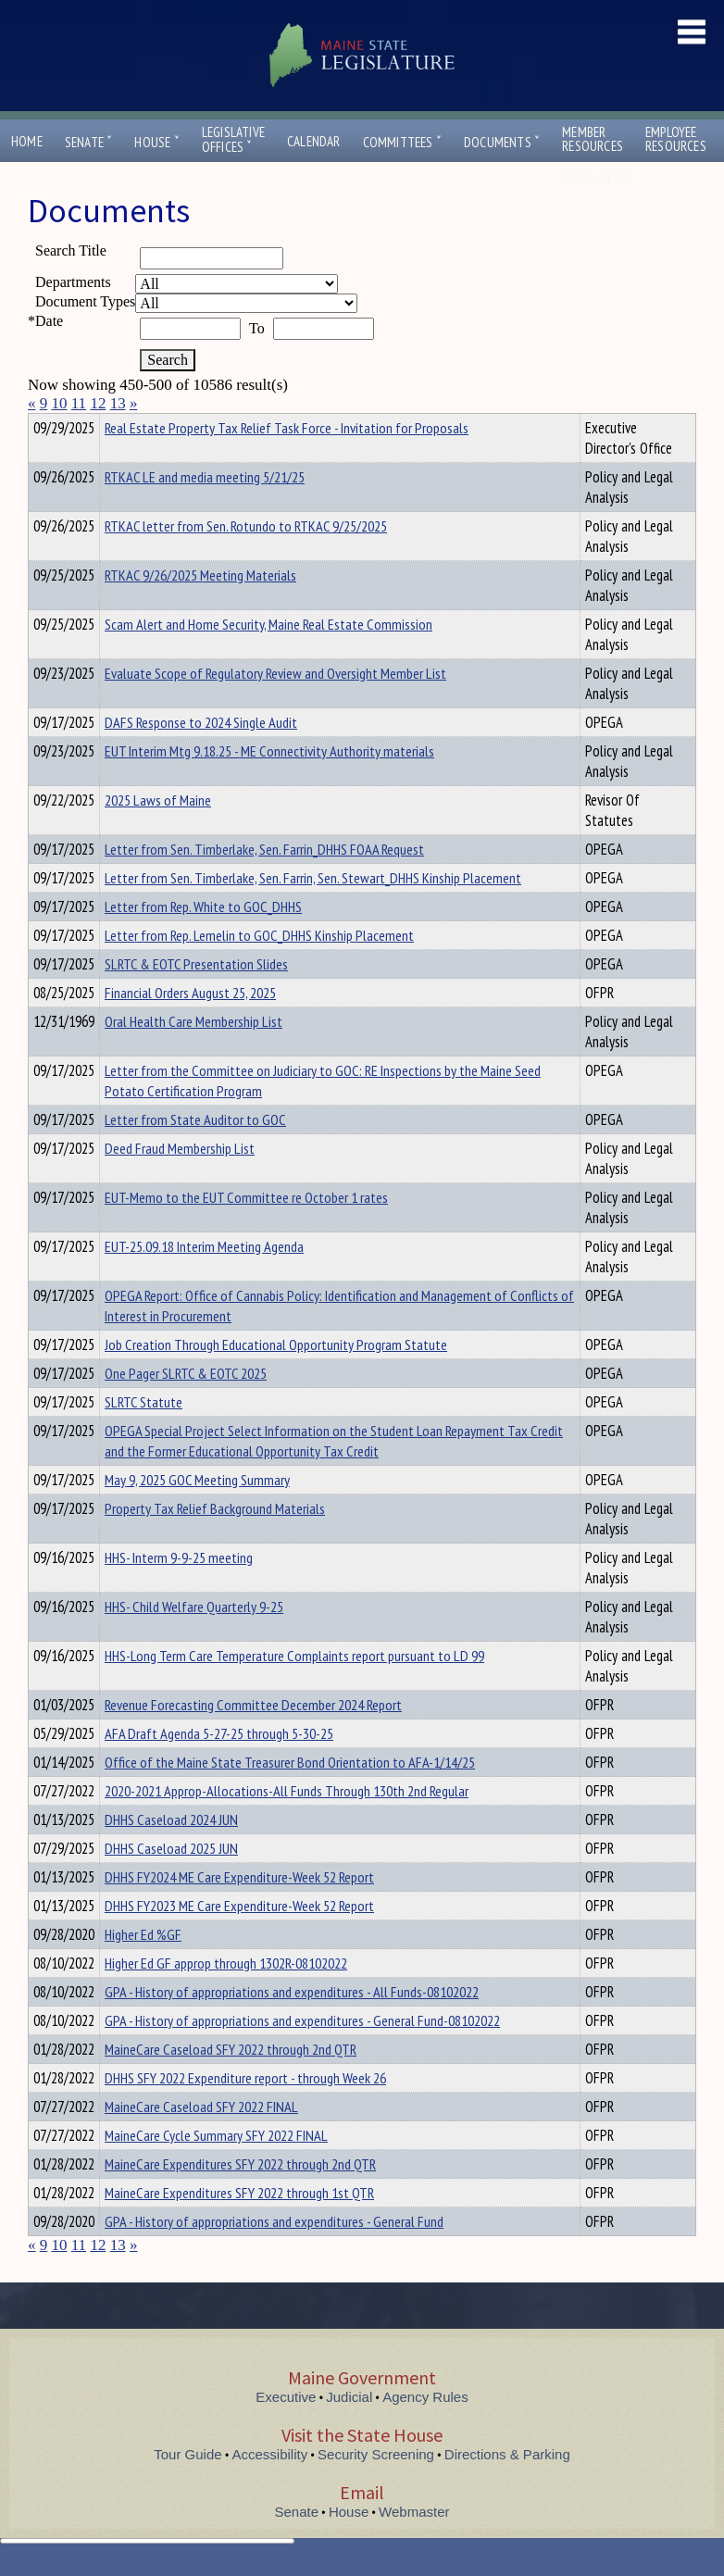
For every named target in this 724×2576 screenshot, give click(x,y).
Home (27, 141)
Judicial (349, 2430)
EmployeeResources (675, 139)
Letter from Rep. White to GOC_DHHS (203, 940)
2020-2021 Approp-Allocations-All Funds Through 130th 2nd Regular (286, 1824)
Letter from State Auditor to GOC (195, 1153)
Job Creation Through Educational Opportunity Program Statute (276, 1378)
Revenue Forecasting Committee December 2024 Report (253, 1738)
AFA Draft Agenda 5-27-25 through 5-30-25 (219, 1767)
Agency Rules (425, 2430)
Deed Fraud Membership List (180, 1181)
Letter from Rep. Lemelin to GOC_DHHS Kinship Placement (259, 968)
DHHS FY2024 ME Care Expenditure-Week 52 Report (239, 1910)
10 (60, 403)
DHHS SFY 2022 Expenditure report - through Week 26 (245, 2111)
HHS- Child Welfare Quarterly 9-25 (194, 1640)
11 (78, 403)
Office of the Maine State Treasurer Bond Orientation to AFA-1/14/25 (290, 1795)
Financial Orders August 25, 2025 (190, 1026)
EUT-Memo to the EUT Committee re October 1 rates (246, 1230)
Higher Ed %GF (143, 1967)
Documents (502, 142)
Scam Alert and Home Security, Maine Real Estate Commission (268, 657)
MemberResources (592, 139)
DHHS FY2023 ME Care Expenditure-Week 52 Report (239, 1939)
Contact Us (600, 179)
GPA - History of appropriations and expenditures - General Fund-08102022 (302, 2054)
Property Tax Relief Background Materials (215, 1542)
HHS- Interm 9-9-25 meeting (179, 1591)
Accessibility (270, 2487)
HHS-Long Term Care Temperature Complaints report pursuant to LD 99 (294, 1689)
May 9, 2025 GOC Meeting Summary (197, 1513)
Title (43, 425)
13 (118, 403)
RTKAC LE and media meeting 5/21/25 (205, 510)
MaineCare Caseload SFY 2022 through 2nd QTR (230, 2082)
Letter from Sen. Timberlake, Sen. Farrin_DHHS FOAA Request (264, 882)
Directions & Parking (507, 2487)
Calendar (314, 141)
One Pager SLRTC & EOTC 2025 (186, 1406)
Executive (286, 2430)
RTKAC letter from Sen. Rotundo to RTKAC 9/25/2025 (246, 559)
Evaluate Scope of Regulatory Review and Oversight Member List (275, 706)
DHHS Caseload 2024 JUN (171, 1853)
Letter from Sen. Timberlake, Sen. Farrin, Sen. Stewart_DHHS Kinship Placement (313, 911)
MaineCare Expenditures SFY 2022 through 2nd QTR (240, 2197)
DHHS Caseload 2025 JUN (171, 1881)
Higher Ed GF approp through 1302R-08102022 (226, 1996)
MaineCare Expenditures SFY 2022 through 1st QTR (239, 2226)
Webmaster (414, 2545)
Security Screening (376, 2487)
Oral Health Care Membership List (193, 1054)
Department (134, 425)
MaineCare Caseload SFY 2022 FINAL (201, 2140)
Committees (402, 142)
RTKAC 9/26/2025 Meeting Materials (200, 608)
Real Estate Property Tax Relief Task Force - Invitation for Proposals (286, 461)
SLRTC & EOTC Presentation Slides (196, 997)
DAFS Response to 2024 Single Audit (201, 755)
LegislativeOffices (233, 140)
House (156, 142)
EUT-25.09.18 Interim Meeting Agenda (204, 1279)
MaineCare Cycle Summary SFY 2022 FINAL (216, 2168)
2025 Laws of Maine (158, 833)
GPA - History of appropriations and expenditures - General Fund (274, 2255)
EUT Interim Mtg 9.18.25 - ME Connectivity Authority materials (269, 784)
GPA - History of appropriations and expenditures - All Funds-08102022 (292, 2025)
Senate (89, 142)
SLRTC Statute (143, 1435)
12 (98, 403)
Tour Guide (187, 2487)
